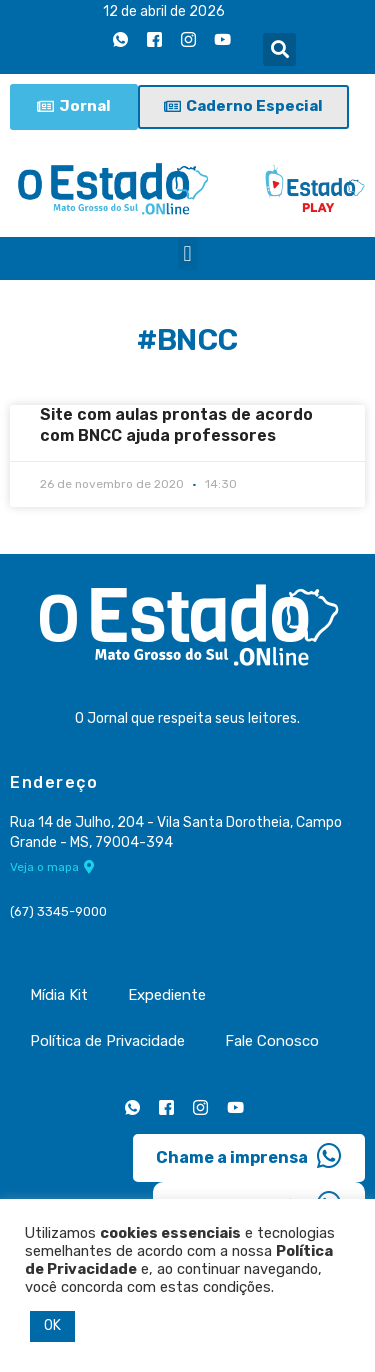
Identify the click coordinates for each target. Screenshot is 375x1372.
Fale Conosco (272, 1041)
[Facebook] (154, 39)
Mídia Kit (59, 995)
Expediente (167, 995)
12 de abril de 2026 (164, 11)
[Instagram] (188, 39)
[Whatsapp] (120, 39)
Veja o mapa (52, 867)
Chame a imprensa (249, 1156)
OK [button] (52, 1325)
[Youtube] (222, 39)
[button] (279, 49)
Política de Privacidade (107, 1041)
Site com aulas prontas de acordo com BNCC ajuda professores (176, 425)
